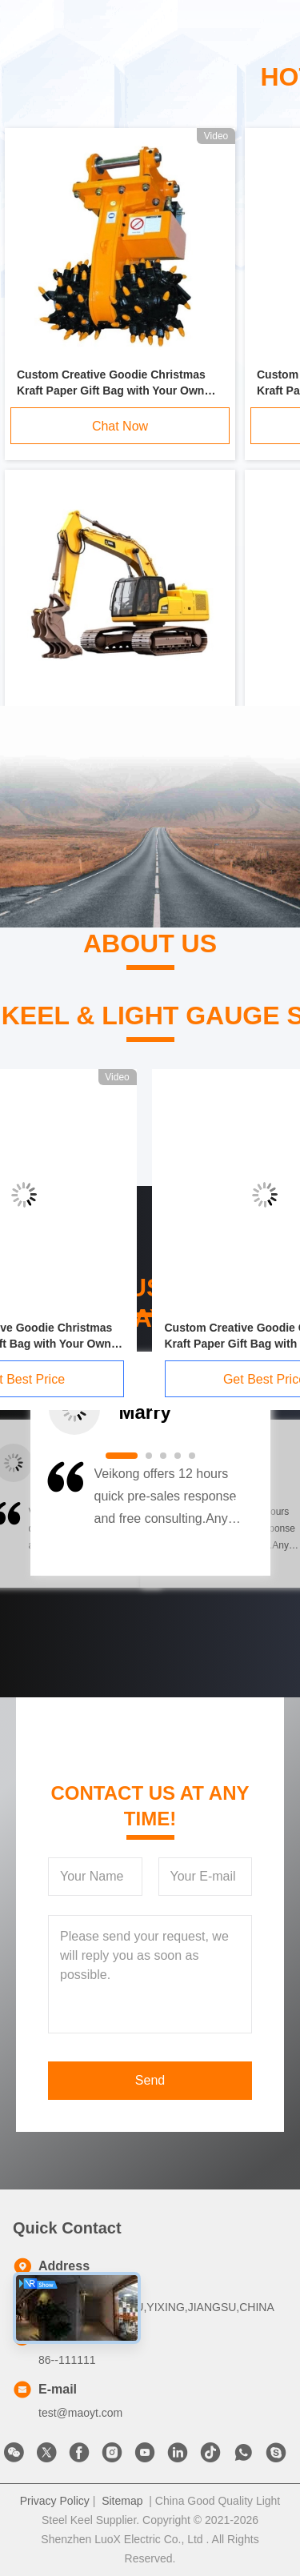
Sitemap (122, 2500)
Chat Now (120, 426)
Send (150, 2080)
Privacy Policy (55, 2500)
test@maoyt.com (80, 2412)
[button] (64, 1514)
